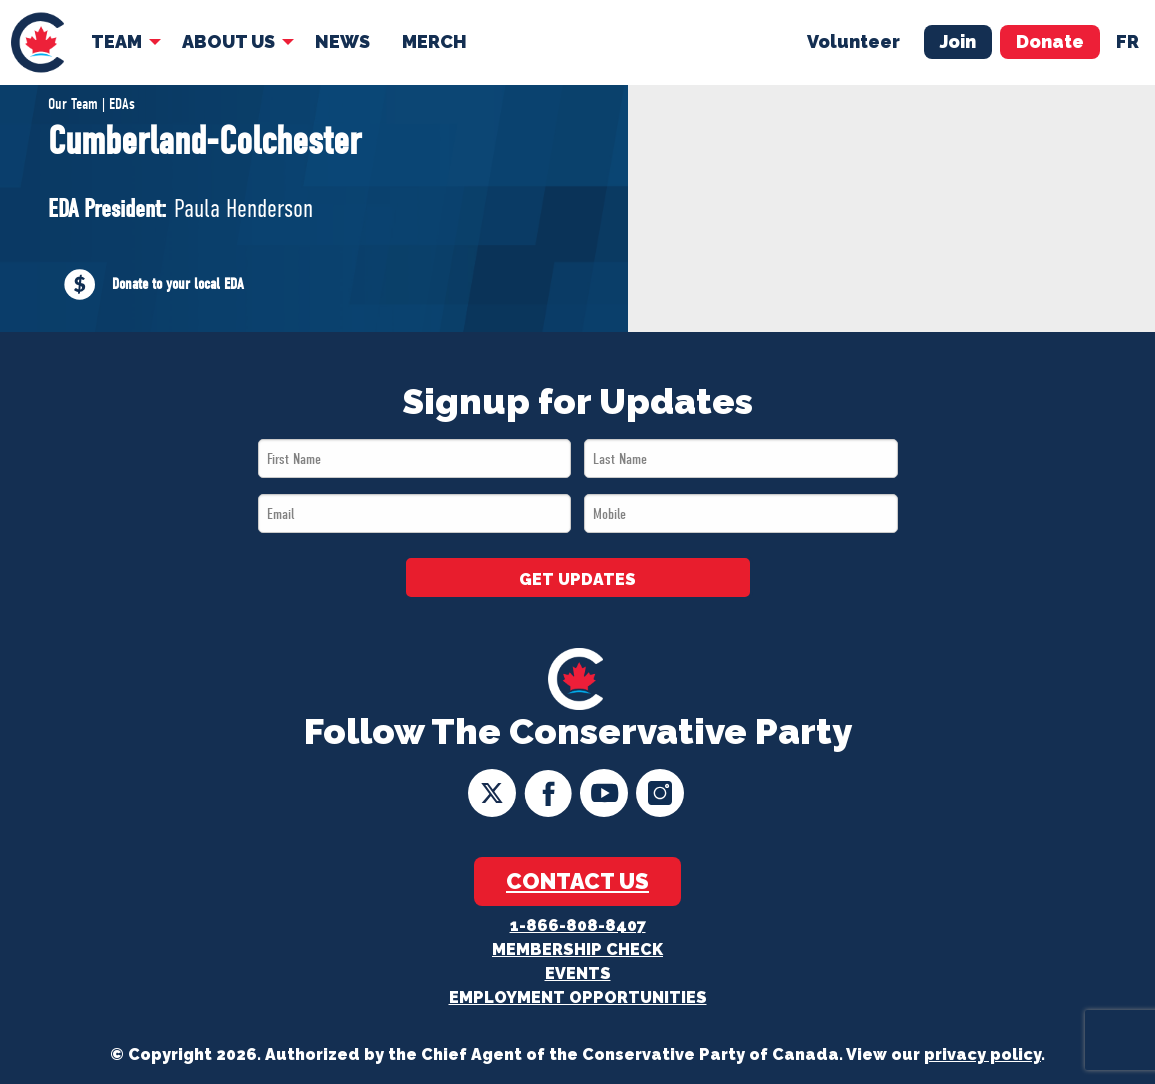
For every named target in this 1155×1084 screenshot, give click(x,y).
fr (1127, 41)
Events (578, 973)
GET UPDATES (577, 579)
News (342, 41)
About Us (228, 41)
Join (958, 41)
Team (116, 41)
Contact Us (577, 881)
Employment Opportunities (578, 997)
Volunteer (853, 41)
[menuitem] (37, 42)
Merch (434, 41)
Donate (1050, 41)
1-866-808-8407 (578, 925)
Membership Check (577, 949)
